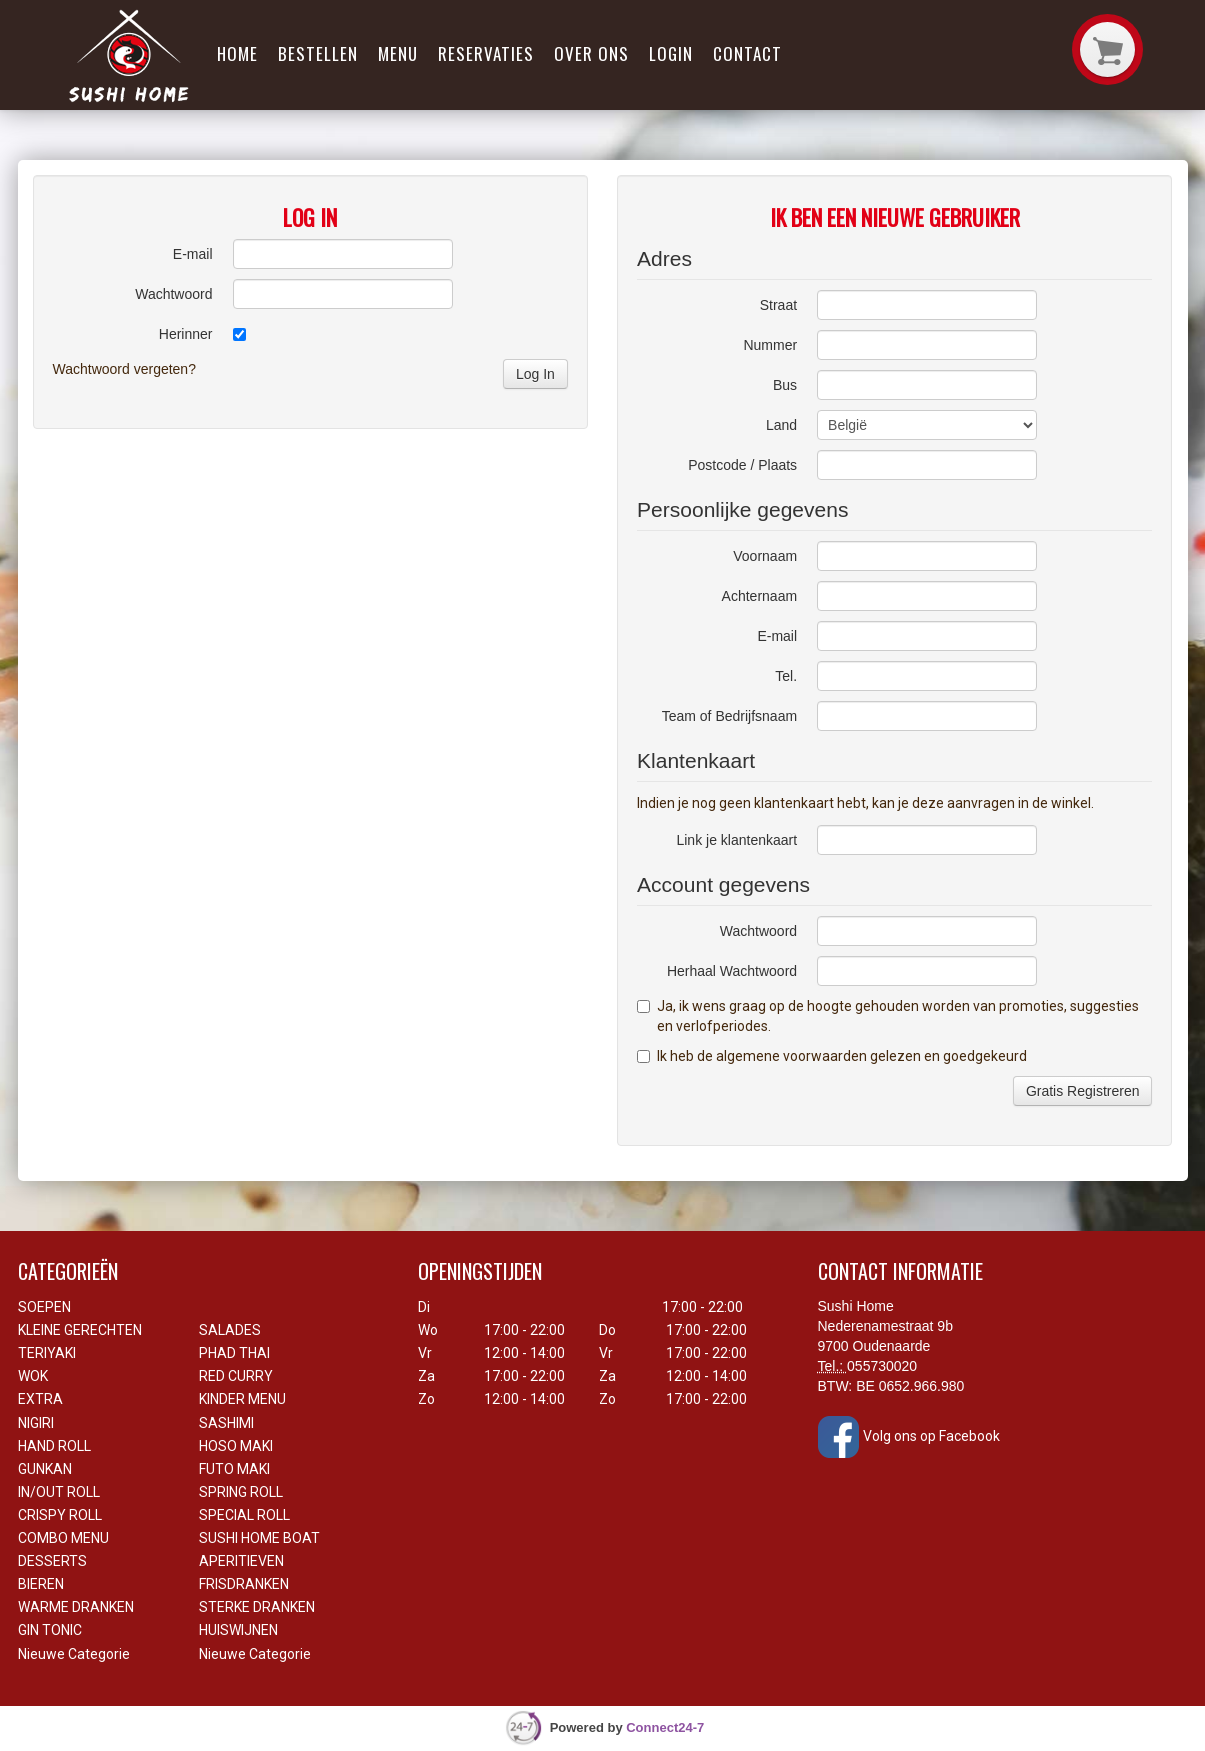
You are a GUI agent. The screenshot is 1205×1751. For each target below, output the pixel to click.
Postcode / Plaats (742, 465)
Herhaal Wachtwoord (732, 971)
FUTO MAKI (234, 1469)
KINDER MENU (242, 1399)
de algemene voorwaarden (782, 1056)
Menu (398, 53)
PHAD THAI (234, 1353)
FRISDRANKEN (244, 1584)
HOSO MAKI (236, 1446)
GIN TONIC (50, 1630)
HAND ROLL (54, 1446)
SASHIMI (226, 1423)
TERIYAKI (47, 1353)
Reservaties (486, 53)
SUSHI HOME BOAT (259, 1538)
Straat (778, 305)
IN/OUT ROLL (59, 1492)
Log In (535, 374)
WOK (33, 1376)
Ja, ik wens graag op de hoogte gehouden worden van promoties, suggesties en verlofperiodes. (888, 1016)
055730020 (882, 1366)
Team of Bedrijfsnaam (729, 716)
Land (781, 425)
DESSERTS (52, 1561)
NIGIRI (36, 1423)
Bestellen (318, 53)
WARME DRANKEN (76, 1607)
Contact (747, 53)
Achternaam (759, 596)
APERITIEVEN (241, 1561)
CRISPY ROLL (60, 1515)
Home (237, 53)
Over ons (591, 53)
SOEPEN (44, 1307)
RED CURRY (236, 1376)
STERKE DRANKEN (257, 1607)
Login (671, 53)
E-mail (193, 254)
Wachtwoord (173, 294)
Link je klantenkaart (736, 840)
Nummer (770, 345)
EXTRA (40, 1399)
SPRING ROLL (241, 1492)
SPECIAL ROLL (244, 1515)
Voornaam (765, 556)
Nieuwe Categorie (74, 1654)
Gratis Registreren (1083, 1091)
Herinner (186, 334)
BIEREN (41, 1584)
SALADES (230, 1330)
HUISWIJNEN (238, 1630)
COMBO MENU (63, 1538)
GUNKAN (45, 1469)
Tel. (786, 676)
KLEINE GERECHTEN (80, 1330)
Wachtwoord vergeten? (124, 369)
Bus (785, 385)
